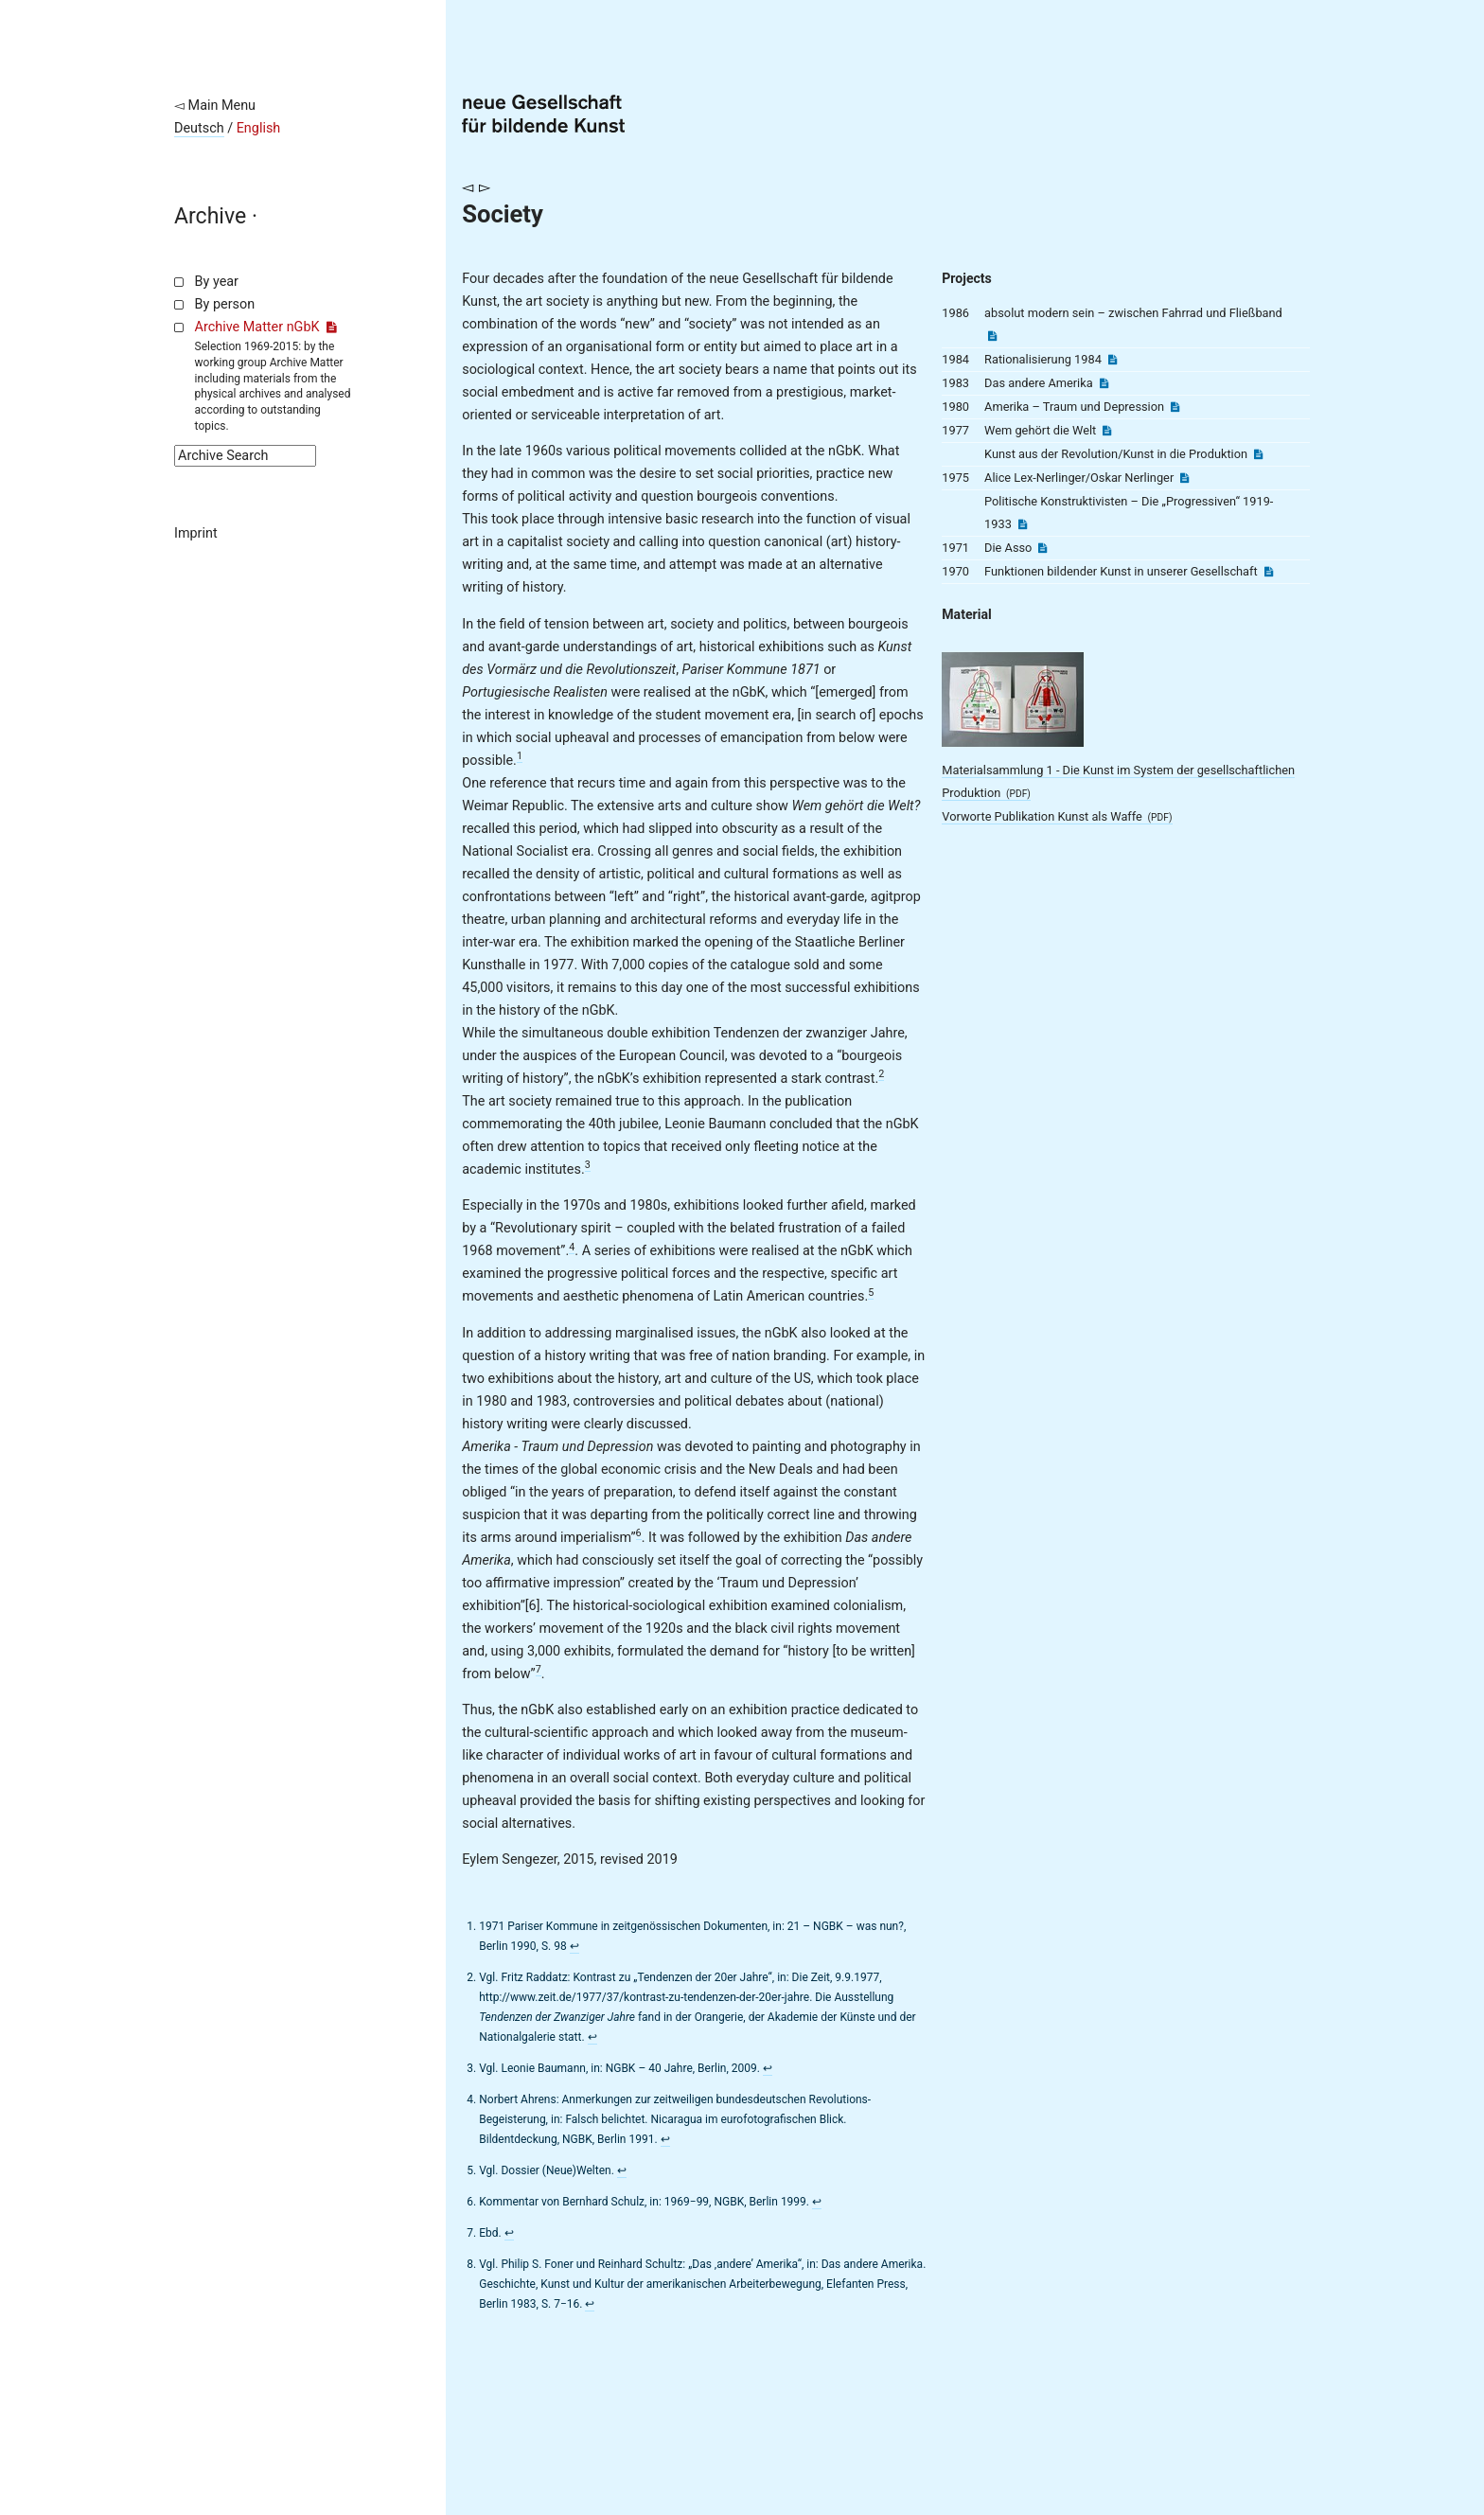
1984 (955, 359)
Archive (210, 216)
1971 (955, 547)
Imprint (196, 533)
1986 (955, 313)
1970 (955, 571)
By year (216, 282)
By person (225, 304)
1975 (955, 477)
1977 (955, 430)
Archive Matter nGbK (266, 327)
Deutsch (199, 128)
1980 (955, 406)
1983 (955, 383)
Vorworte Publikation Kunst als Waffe (1057, 816)
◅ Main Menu (215, 105)
